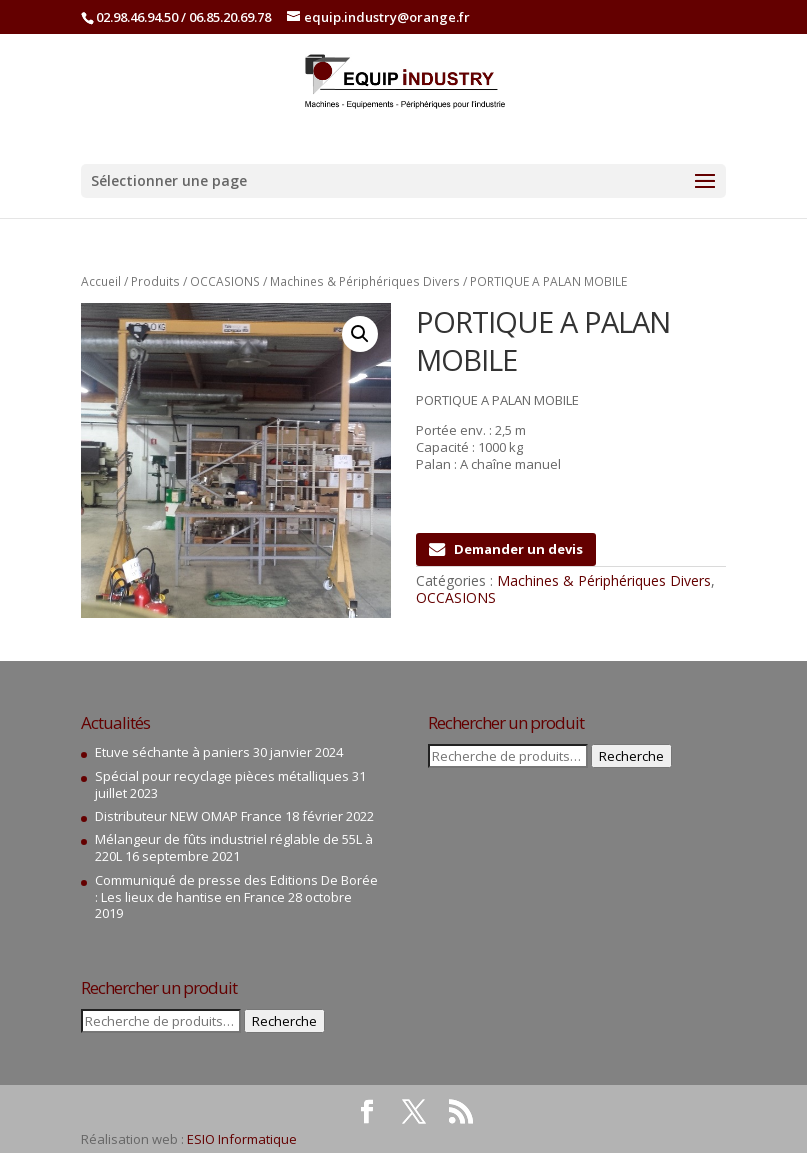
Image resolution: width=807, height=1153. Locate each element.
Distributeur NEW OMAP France (188, 816)
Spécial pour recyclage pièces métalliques (222, 776)
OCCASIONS (225, 281)
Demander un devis (506, 549)
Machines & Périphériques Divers (365, 281)
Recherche (284, 1021)
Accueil (101, 281)
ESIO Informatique (242, 1139)
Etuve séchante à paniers (172, 752)
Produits (155, 281)
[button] (360, 334)
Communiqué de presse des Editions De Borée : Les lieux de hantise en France (236, 888)
